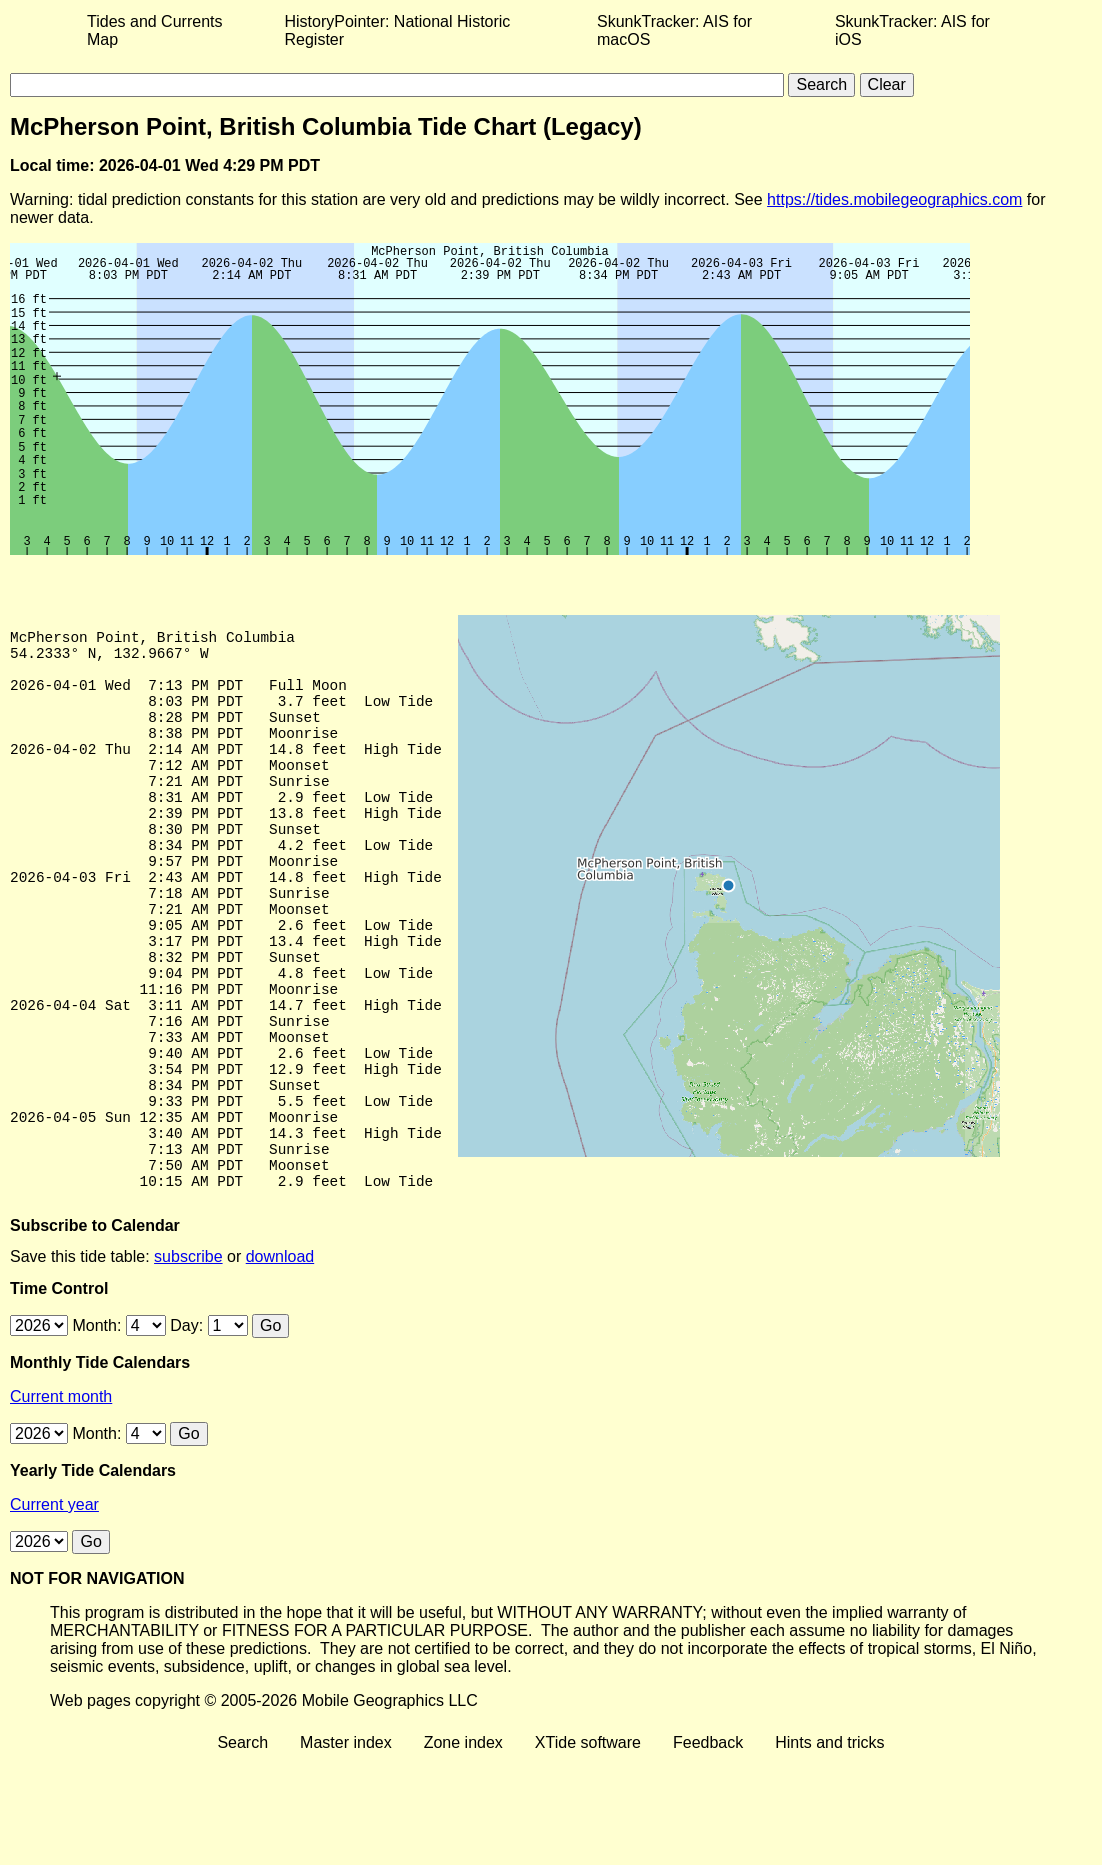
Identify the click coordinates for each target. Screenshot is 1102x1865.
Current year (54, 1609)
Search (242, 1847)
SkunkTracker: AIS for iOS (912, 30)
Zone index (463, 1847)
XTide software (588, 1847)
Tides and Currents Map (154, 30)
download (280, 1361)
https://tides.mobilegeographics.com (894, 199)
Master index (346, 1847)
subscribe (188, 1361)
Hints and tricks (829, 1847)
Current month (61, 1501)
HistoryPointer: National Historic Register (398, 30)
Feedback (708, 1847)
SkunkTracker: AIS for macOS (674, 30)
